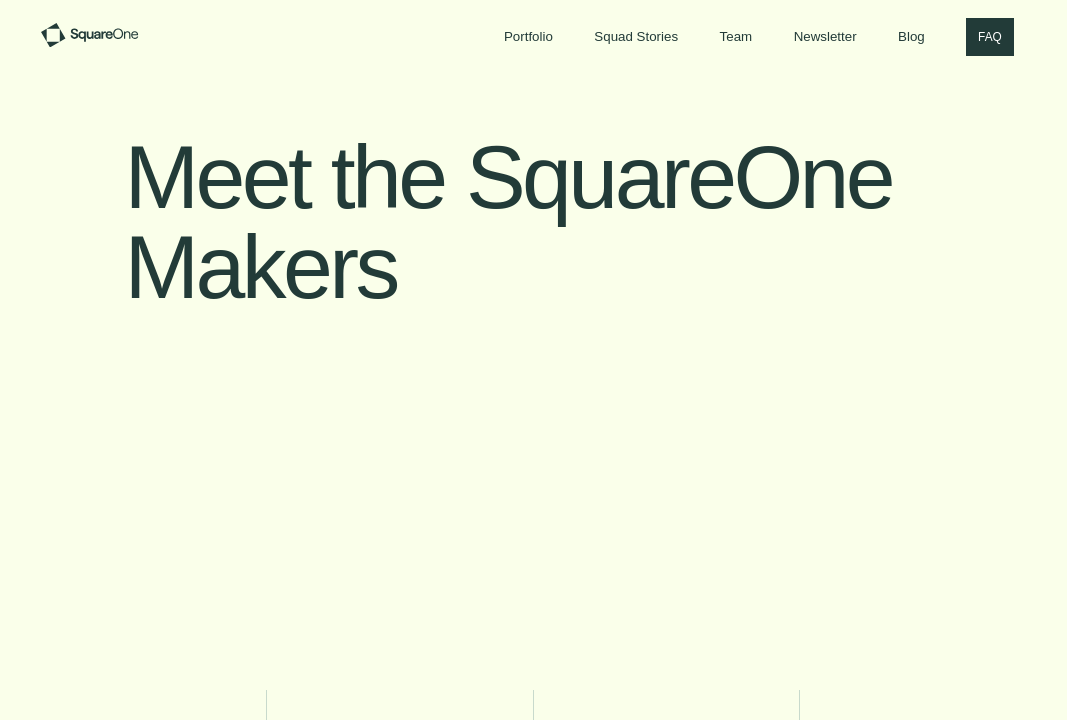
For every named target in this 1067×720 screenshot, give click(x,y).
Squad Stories (636, 36)
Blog (911, 36)
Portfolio (528, 36)
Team (736, 36)
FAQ (990, 37)
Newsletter (825, 36)
